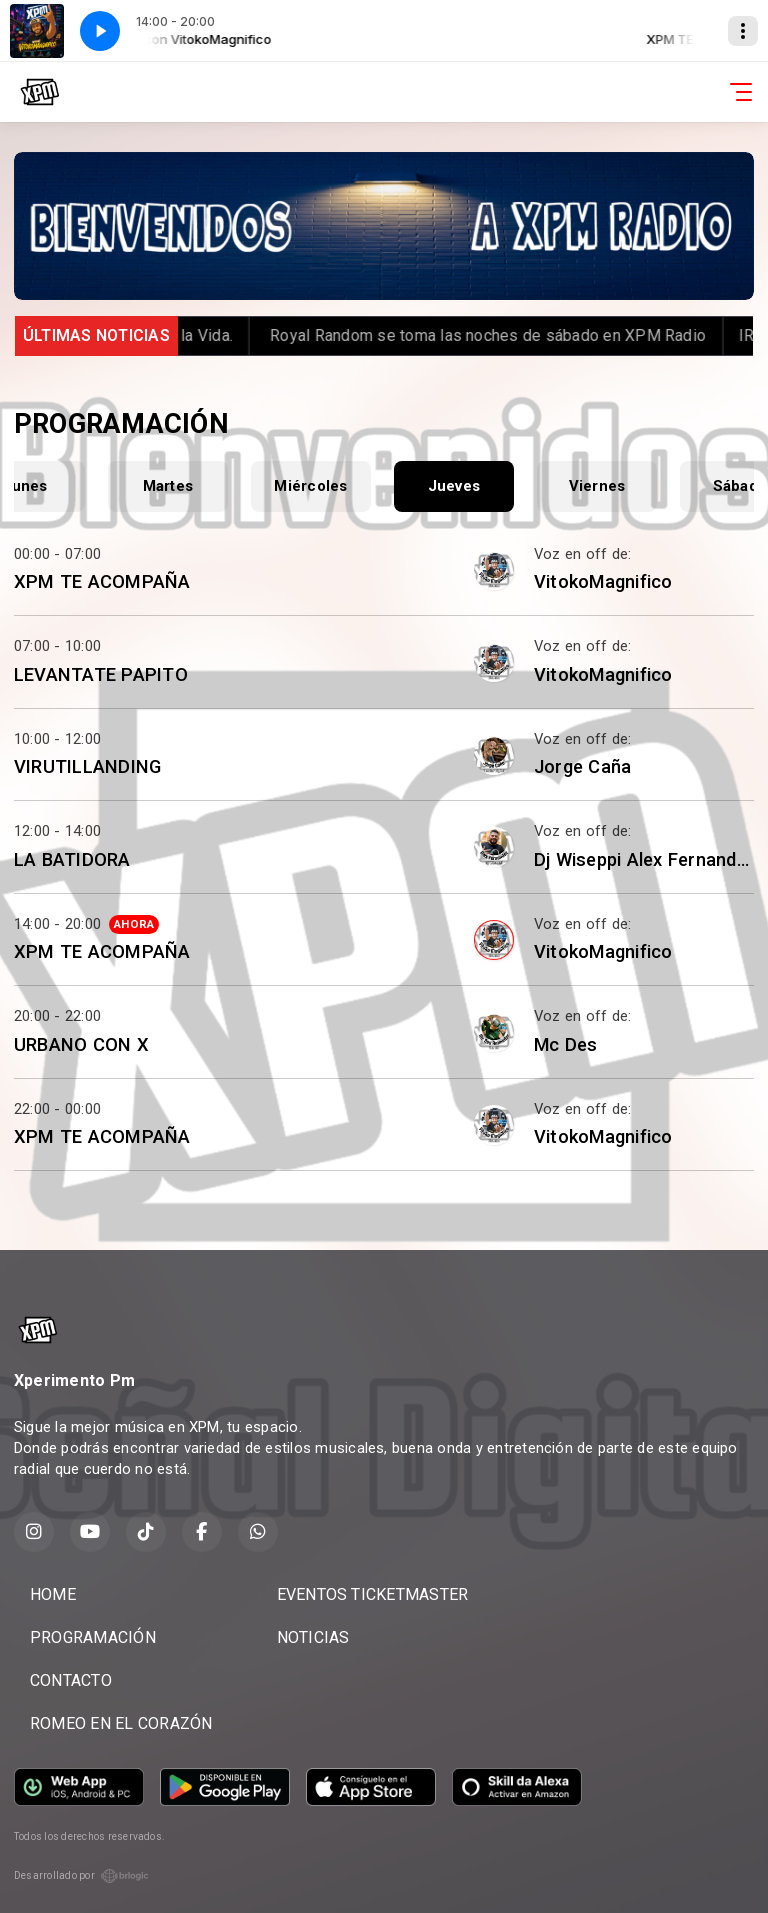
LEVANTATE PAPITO (101, 674)
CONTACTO (71, 1680)
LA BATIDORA (72, 859)
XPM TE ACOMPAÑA (102, 581)
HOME (53, 1594)
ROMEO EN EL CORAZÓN (121, 1723)
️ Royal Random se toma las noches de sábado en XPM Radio (508, 335)
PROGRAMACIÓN (93, 1637)
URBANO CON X (81, 1044)
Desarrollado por (81, 1876)
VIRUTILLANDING (87, 766)
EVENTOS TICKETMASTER (373, 1594)
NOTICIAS (313, 1637)
